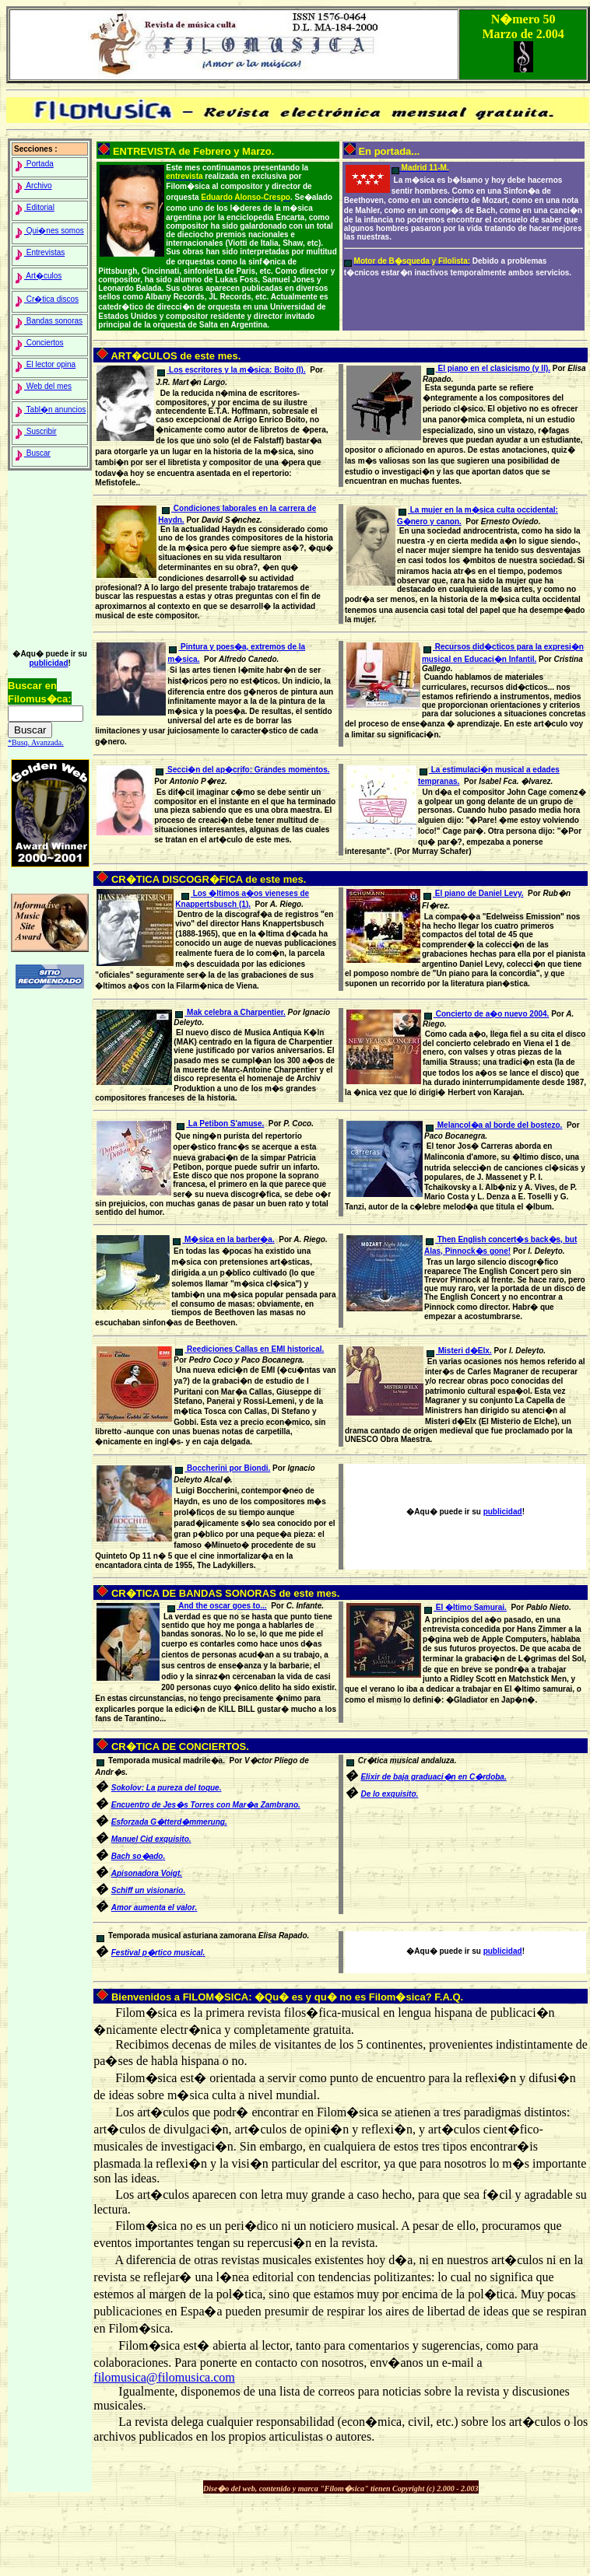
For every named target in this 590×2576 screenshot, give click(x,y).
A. (146, 1873)
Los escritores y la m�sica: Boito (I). (231, 370)
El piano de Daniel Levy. (473, 893)
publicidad (48, 663)
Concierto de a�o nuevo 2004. (486, 1014)
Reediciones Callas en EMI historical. (249, 1349)
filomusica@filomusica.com (163, 2377)
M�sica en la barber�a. (223, 1239)
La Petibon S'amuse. (220, 1123)
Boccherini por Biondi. (222, 1468)
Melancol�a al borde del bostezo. (494, 1125)
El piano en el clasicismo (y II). (488, 368)
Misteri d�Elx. (459, 1350)
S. (148, 1890)
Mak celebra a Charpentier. (230, 1012)
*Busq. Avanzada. (36, 742)
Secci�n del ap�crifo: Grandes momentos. (242, 769)
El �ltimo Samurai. (465, 1607)
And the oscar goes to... (217, 1605)
